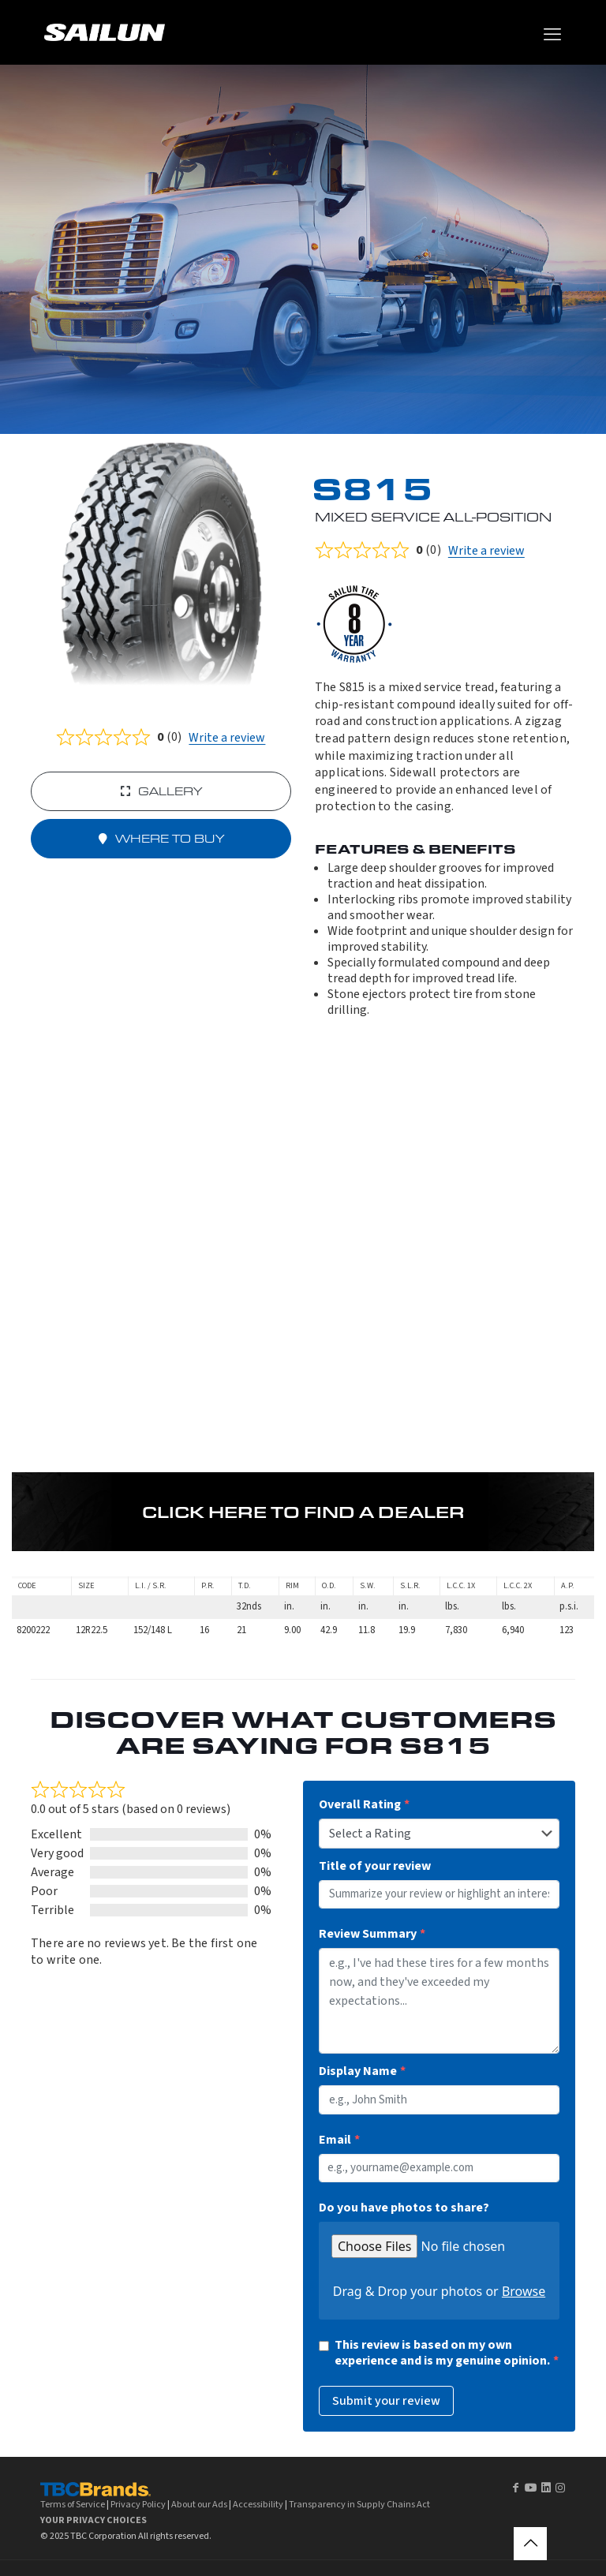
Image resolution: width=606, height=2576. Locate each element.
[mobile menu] (552, 34)
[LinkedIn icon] (546, 2488)
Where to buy (161, 839)
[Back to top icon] (530, 2543)
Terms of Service (72, 2504)
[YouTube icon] (531, 2488)
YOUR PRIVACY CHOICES (93, 2520)
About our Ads (199, 2504)
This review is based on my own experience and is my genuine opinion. (442, 2352)
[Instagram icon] (560, 2488)
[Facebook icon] (515, 2488)
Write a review (227, 737)
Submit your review (386, 2401)
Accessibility (258, 2504)
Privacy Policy (138, 2504)
